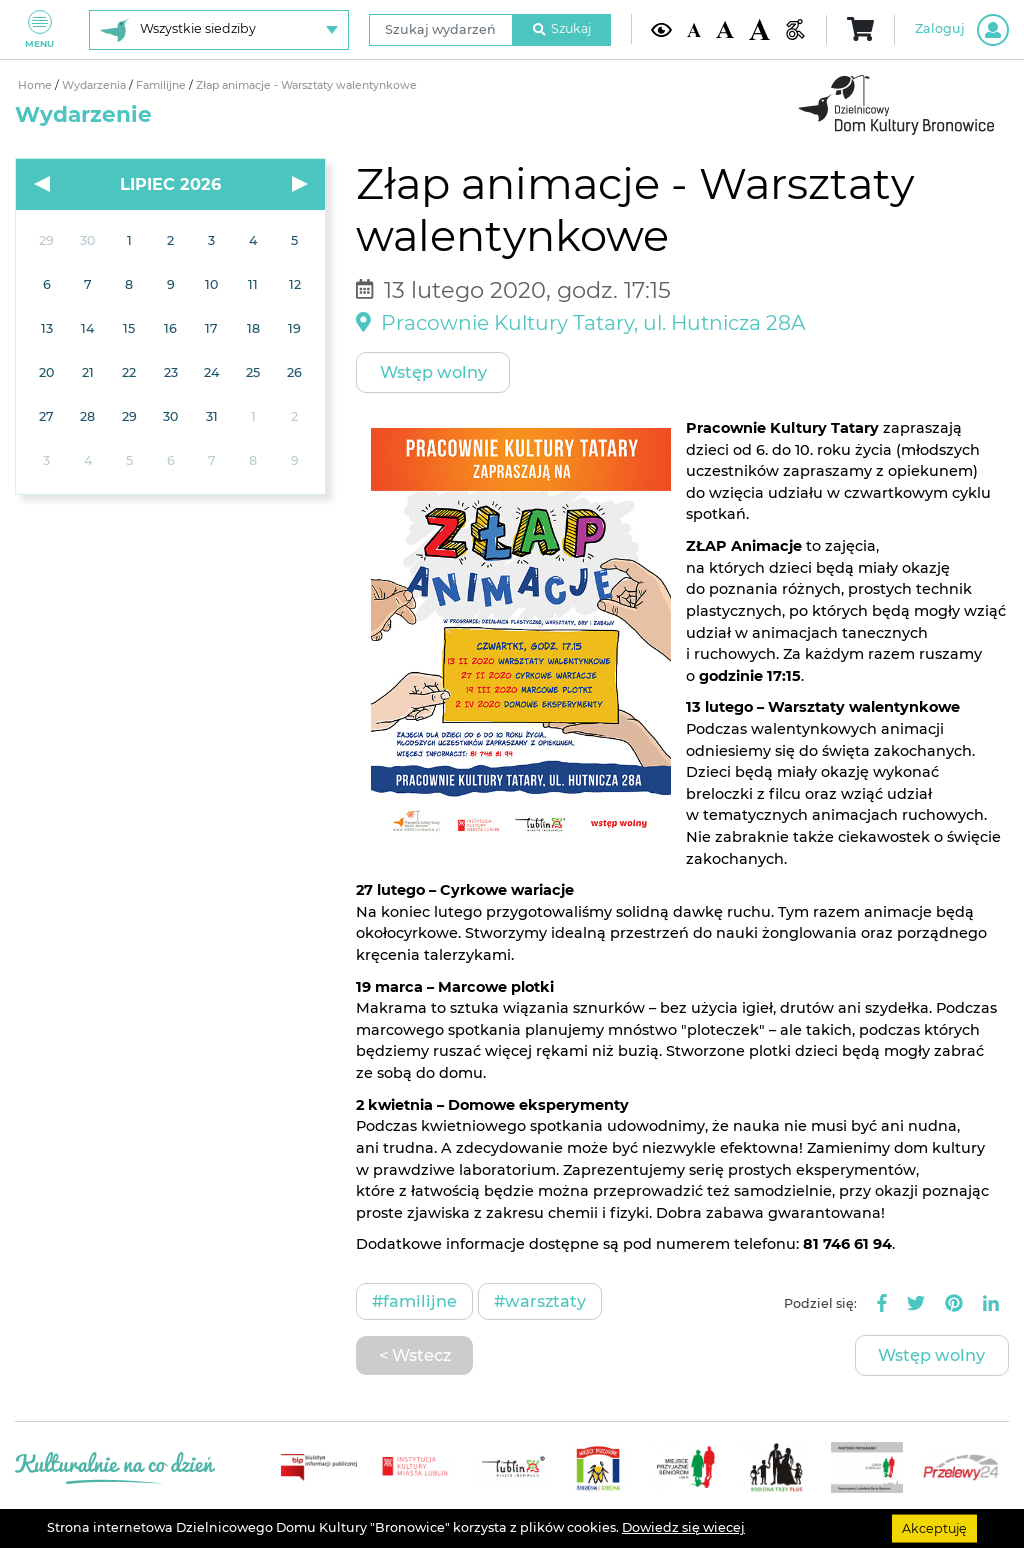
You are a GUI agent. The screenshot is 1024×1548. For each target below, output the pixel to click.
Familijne (162, 85)
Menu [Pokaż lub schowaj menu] (39, 29)
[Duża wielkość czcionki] (759, 29)
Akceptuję (934, 1527)
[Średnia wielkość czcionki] (724, 29)
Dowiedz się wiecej (683, 1527)
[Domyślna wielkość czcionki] (694, 29)
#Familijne (414, 1301)
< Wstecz (415, 1355)
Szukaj (562, 28)
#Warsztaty (540, 1301)
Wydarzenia (95, 85)
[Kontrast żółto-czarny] (661, 29)
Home (36, 85)
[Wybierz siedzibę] (219, 30)
